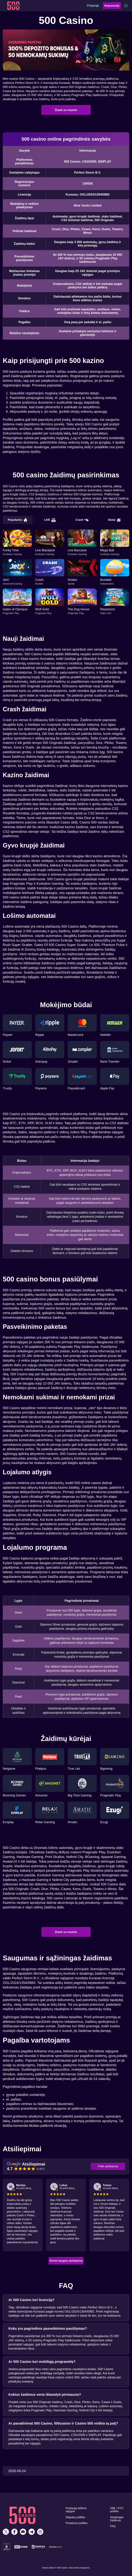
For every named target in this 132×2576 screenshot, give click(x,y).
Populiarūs (18, 520)
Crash (82, 520)
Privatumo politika (76, 2523)
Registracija (111, 5)
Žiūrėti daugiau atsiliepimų (66, 2260)
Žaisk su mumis (66, 109)
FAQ (113, 2526)
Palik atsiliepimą (108, 2166)
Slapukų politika (75, 2517)
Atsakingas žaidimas (116, 2519)
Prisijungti (93, 5)
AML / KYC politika (117, 2510)
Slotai (114, 520)
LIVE (50, 520)
